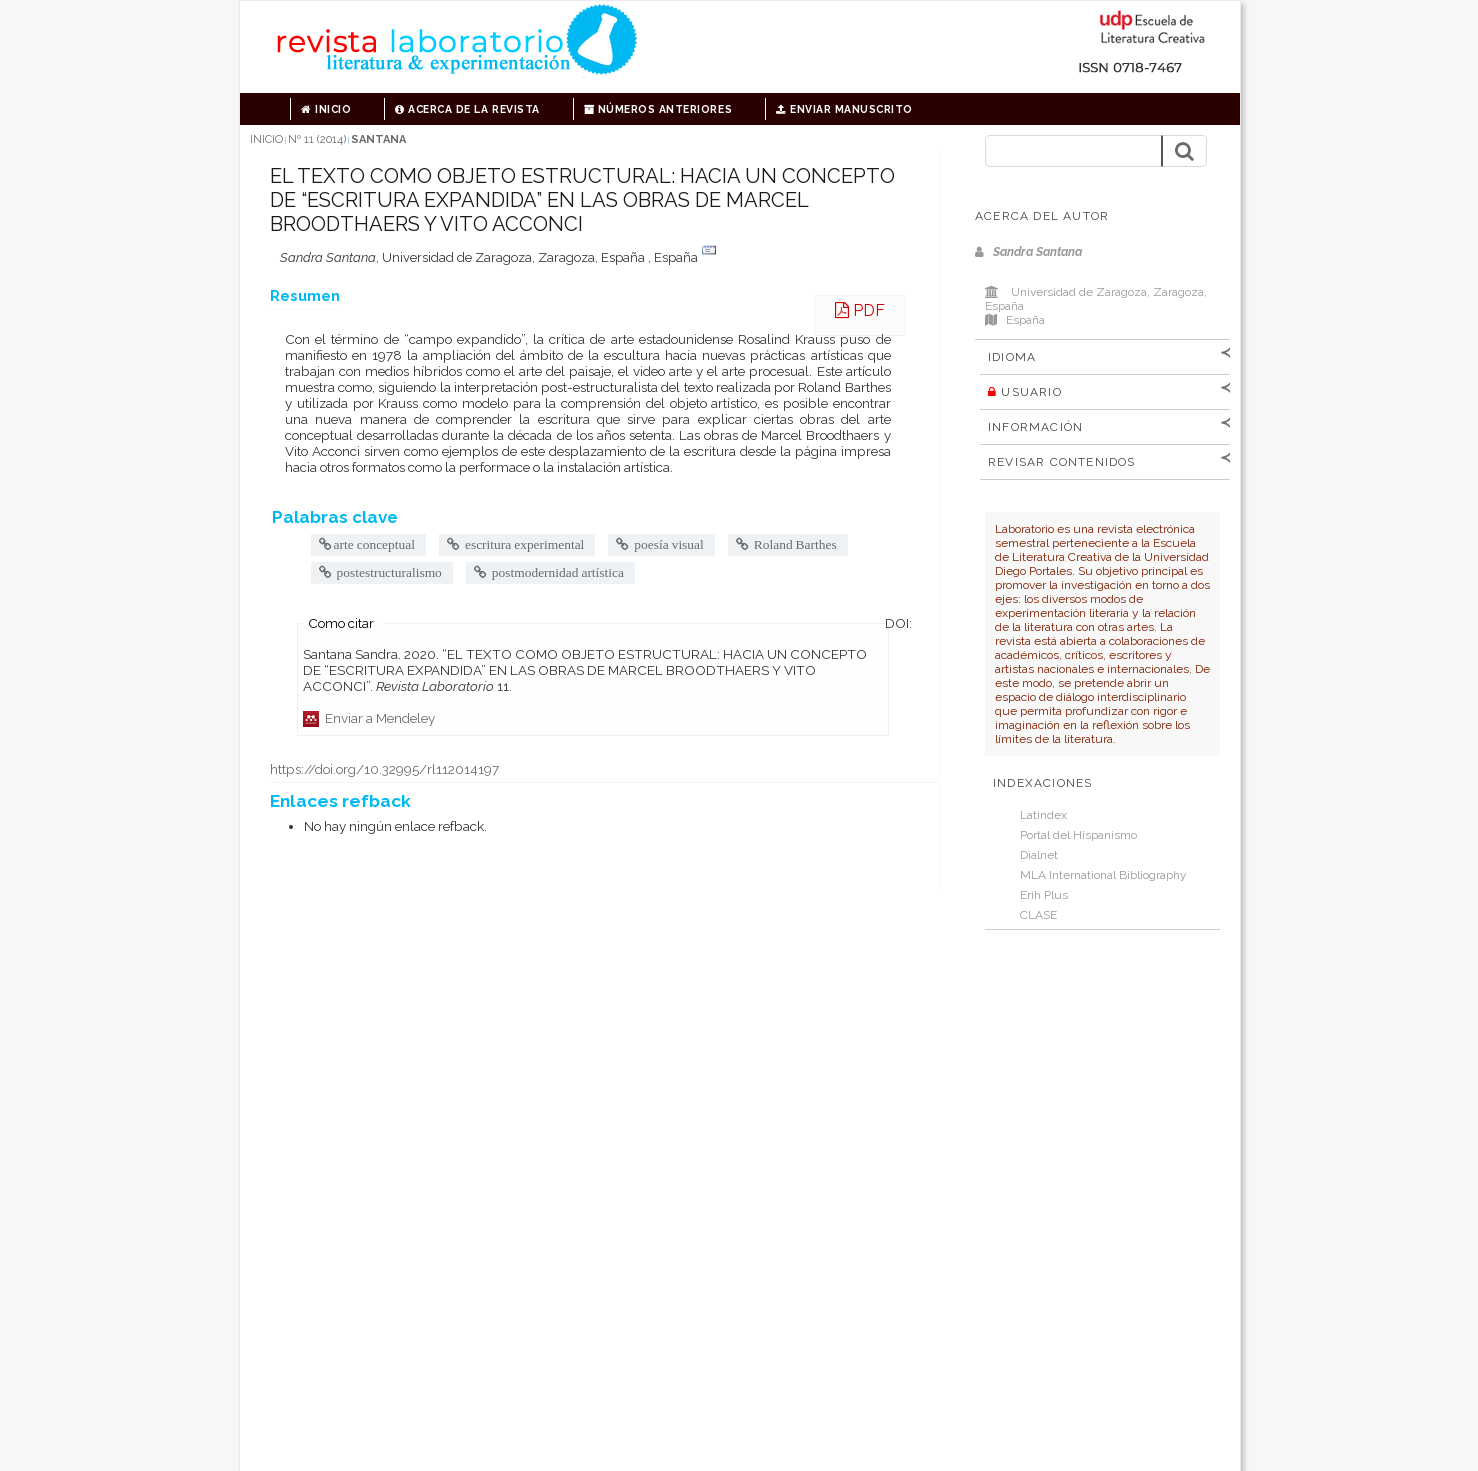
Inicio (326, 109)
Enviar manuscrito (844, 109)
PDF (860, 310)
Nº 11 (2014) (317, 139)
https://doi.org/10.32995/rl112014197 (384, 769)
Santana (378, 139)
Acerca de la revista (467, 109)
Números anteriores (658, 109)
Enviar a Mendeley (369, 718)
